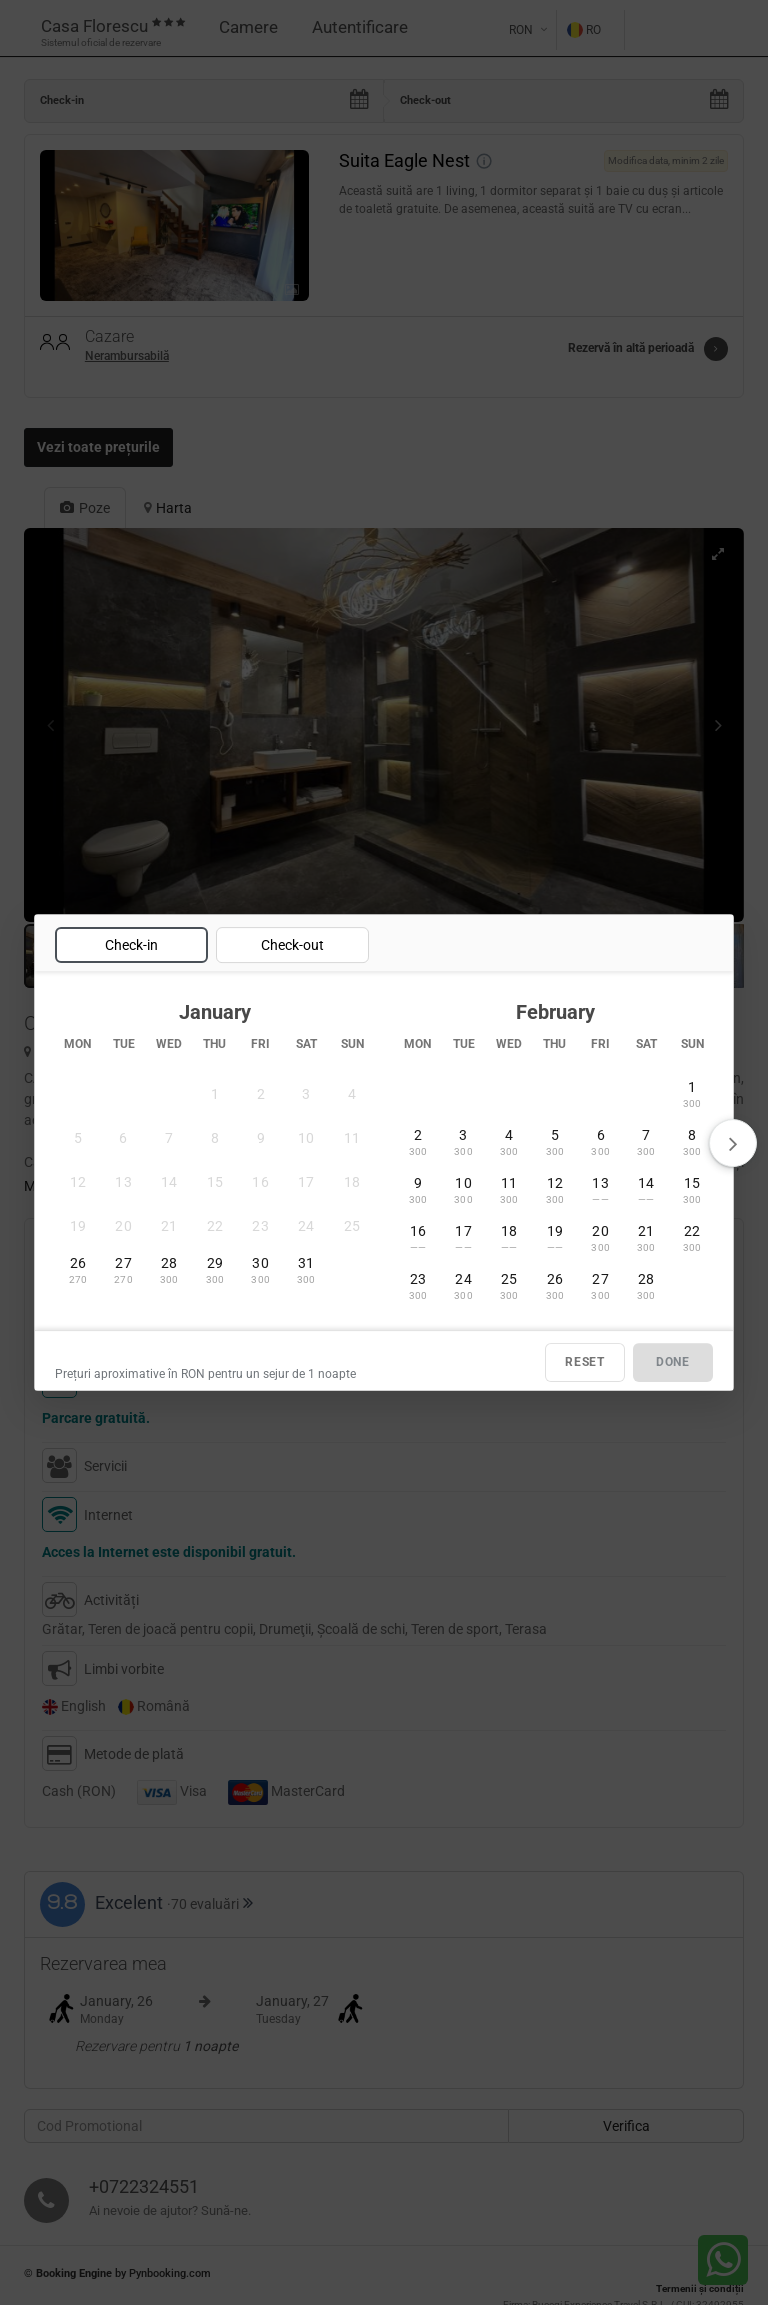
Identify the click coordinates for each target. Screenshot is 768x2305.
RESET (585, 1362)
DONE (673, 1362)
